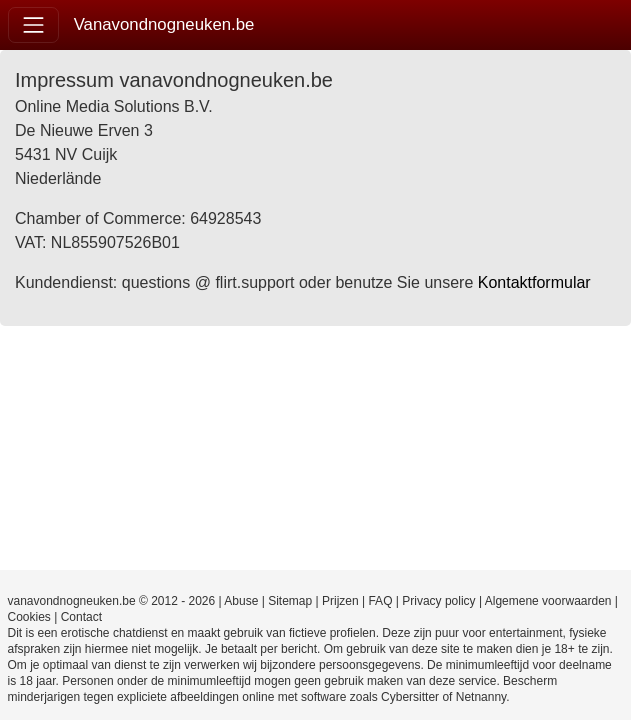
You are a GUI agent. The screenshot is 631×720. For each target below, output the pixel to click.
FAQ (380, 601)
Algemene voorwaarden (548, 601)
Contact (81, 617)
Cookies (29, 617)
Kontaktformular (534, 282)
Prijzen (340, 601)
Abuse (241, 601)
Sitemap (290, 601)
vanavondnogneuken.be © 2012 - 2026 (112, 601)
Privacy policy (438, 601)
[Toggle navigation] (33, 24)
